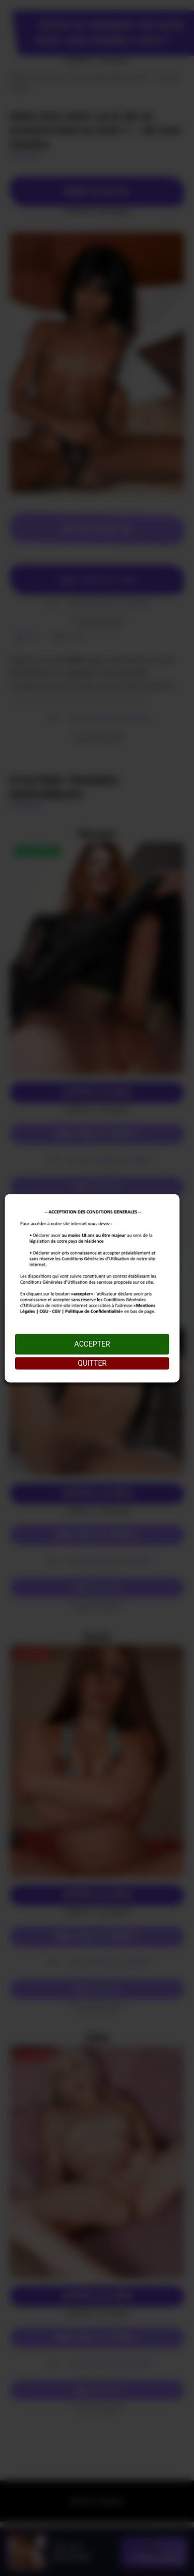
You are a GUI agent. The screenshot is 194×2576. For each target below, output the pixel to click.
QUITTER (92, 1363)
